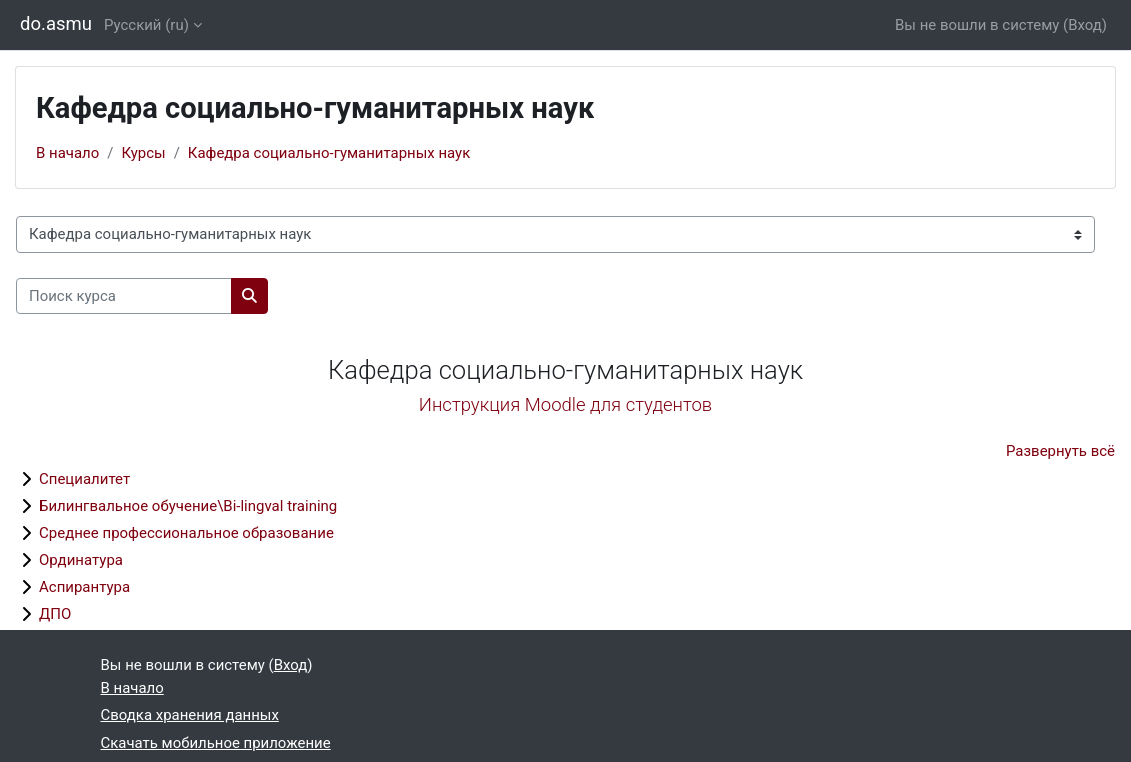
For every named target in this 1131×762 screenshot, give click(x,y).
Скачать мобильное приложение (216, 743)
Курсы (143, 153)
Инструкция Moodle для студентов (565, 405)
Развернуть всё (1060, 451)
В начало (67, 153)
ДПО (55, 614)
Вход (1085, 25)
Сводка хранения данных (190, 715)
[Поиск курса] (124, 296)
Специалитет (84, 479)
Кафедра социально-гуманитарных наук (329, 153)
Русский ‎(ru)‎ (146, 25)
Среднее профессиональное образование (186, 533)
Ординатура (81, 560)
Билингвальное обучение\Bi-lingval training (188, 506)
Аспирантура (84, 587)
